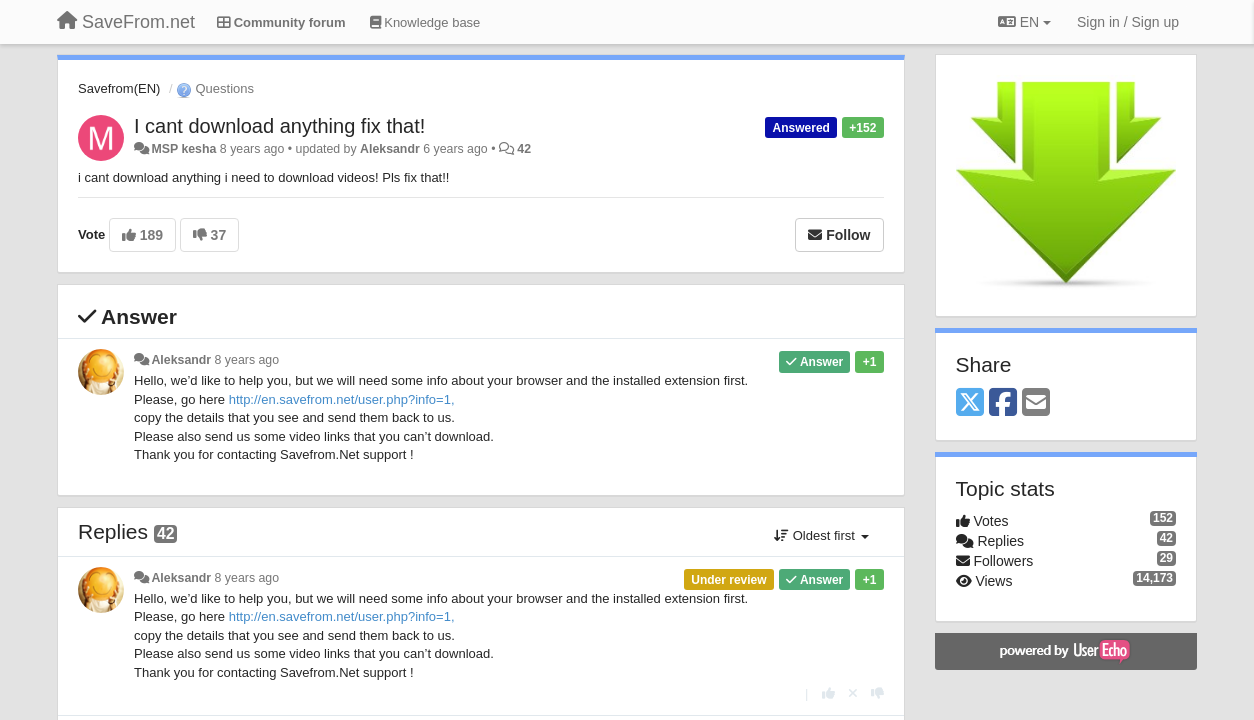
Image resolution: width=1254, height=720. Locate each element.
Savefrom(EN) (119, 88)
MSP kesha (183, 149)
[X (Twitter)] (970, 403)
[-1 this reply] (877, 693)
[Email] (1036, 403)
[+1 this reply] (828, 693)
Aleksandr (390, 149)
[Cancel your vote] (853, 693)
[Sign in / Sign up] (1128, 22)
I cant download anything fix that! (279, 126)
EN (1024, 22)
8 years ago (247, 360)
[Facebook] (1003, 403)
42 (524, 149)
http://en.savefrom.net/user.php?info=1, (342, 399)
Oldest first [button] (821, 535)
